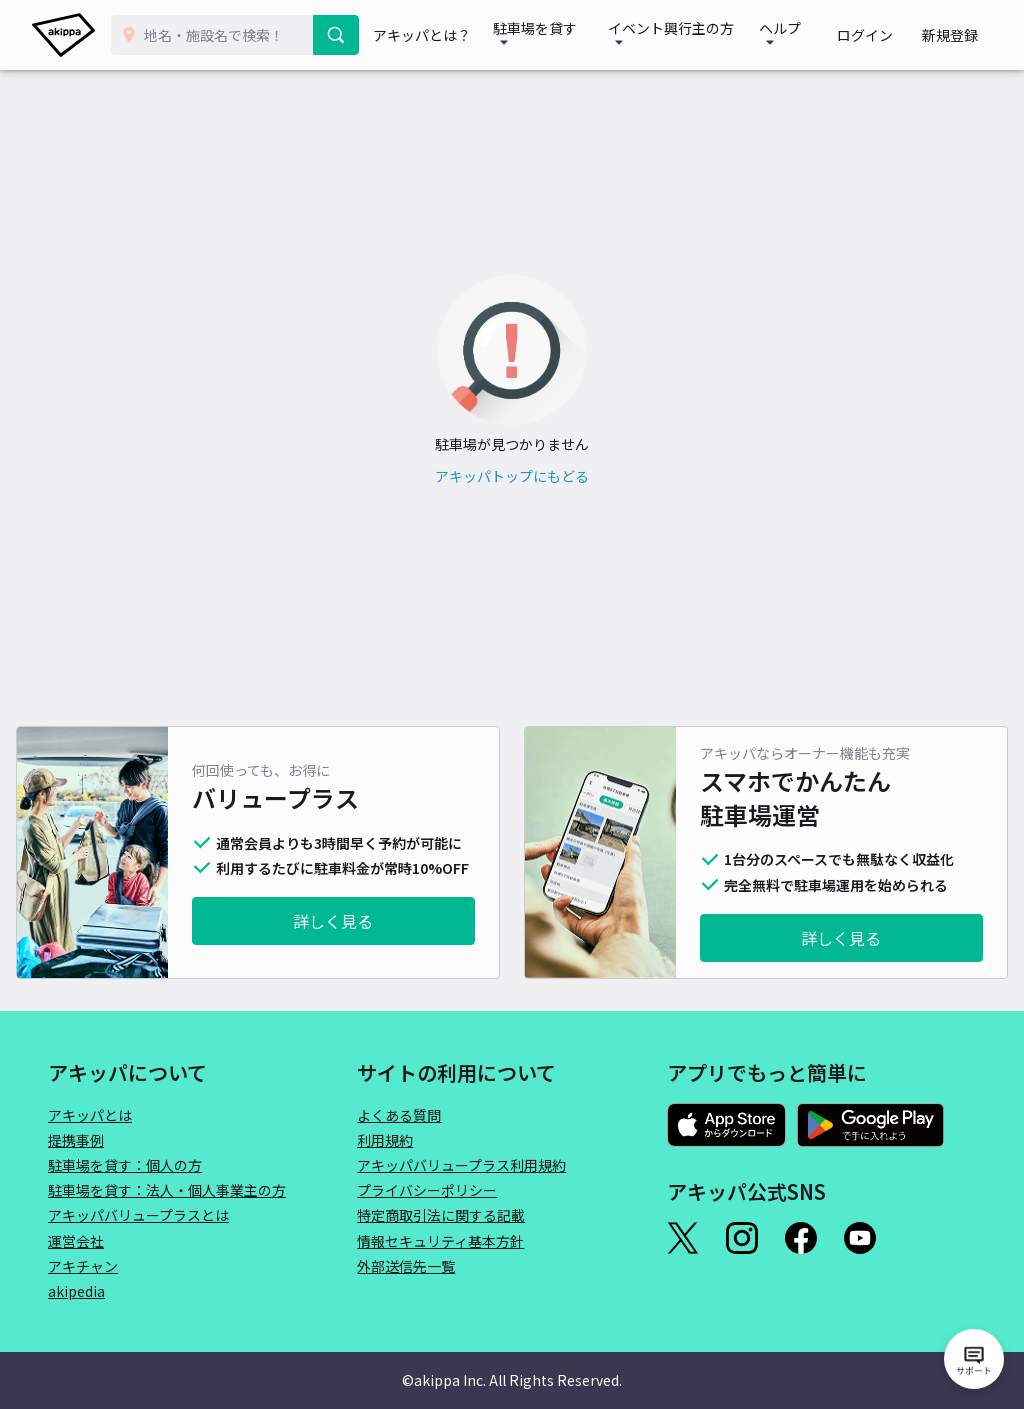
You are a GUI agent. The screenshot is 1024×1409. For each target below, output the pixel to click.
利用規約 (385, 1140)
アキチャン (83, 1266)
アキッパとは (90, 1115)
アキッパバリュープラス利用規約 (461, 1165)
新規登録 (956, 35)
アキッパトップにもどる (512, 476)
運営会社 (76, 1241)
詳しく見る (333, 921)
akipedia (76, 1291)
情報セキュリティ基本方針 (440, 1241)
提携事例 (76, 1140)
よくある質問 (399, 1115)
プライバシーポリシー (427, 1190)
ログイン (884, 35)
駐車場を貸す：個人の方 (125, 1165)
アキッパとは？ (434, 35)
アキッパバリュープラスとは (138, 1215)
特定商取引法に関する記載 (441, 1215)
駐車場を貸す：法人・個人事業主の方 (167, 1190)
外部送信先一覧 (406, 1266)
